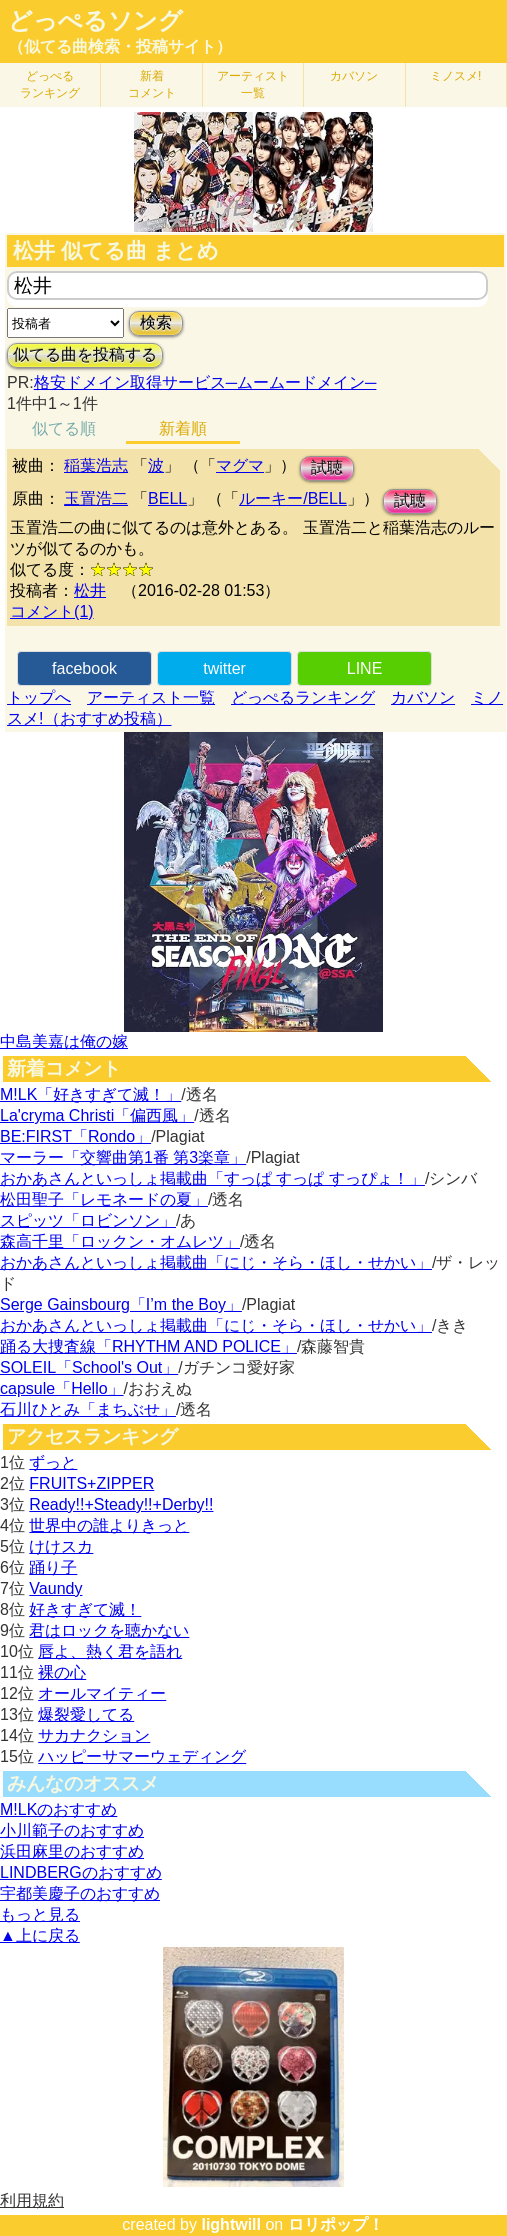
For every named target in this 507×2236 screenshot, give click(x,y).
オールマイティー (102, 1693)
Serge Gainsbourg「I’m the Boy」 (121, 1304)
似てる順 (64, 428)
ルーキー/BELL (293, 498)
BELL (167, 498)
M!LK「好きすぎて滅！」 (90, 1094)
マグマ (240, 465)
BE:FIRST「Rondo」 (75, 1136)
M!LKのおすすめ (58, 1809)
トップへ (39, 697)
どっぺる (50, 84)
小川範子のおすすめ (72, 1830)
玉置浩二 (96, 498)
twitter (224, 668)
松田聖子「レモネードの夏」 (104, 1199)
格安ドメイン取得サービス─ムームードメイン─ (205, 382)
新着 (152, 84)
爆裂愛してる (86, 1714)
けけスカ (61, 1546)
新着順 (183, 428)
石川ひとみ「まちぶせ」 (88, 1409)
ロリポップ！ (336, 2224)
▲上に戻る (40, 1935)
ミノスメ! (455, 76)
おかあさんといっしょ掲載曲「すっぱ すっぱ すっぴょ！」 (212, 1178)
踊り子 (53, 1567)
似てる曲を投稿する (85, 354)
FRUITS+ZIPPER (91, 1483)
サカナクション (94, 1735)
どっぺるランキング (303, 697)
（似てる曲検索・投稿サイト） (120, 46)
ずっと (53, 1462)
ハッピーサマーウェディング (142, 1756)
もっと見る (40, 1914)
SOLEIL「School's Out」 (89, 1367)
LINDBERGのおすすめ (81, 1872)
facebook (84, 668)
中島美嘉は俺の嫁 (64, 1041)
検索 (156, 322)
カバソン (354, 76)
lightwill (231, 2224)
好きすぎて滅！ (85, 1609)
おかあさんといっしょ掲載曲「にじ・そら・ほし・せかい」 (216, 1262)
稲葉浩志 (96, 465)
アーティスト (253, 84)
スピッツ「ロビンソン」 (88, 1220)
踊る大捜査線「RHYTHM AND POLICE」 (148, 1346)
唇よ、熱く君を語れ (110, 1651)
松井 (90, 590)
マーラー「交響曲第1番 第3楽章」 (123, 1157)
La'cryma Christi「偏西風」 (97, 1115)
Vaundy (55, 1588)
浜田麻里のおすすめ (72, 1851)
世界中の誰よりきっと (109, 1525)
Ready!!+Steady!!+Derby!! (121, 1504)
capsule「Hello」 (62, 1388)
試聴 (327, 467)
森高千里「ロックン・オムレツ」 (120, 1241)
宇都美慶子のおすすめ (80, 1893)
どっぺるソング (95, 21)
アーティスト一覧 (151, 697)
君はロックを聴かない (109, 1630)
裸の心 (62, 1672)
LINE (365, 668)
